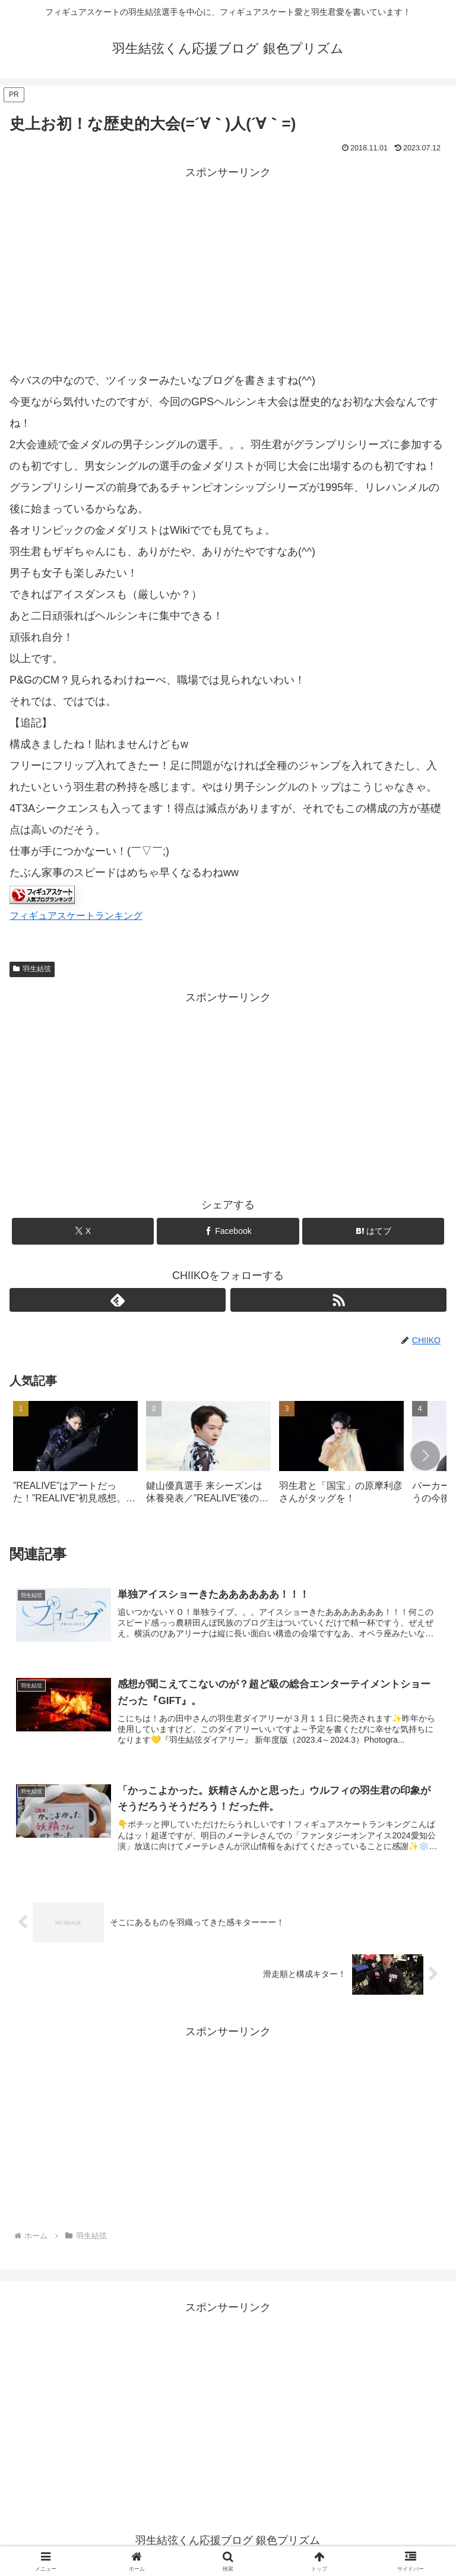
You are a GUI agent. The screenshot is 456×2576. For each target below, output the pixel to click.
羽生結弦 (32, 969)
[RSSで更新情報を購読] (338, 1300)
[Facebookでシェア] (228, 1231)
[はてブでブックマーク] (373, 1231)
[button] (425, 1455)
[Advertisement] (228, 265)
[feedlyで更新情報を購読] (118, 1300)
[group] (75, 1456)
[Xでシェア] (83, 1231)
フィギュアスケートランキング (76, 915)
